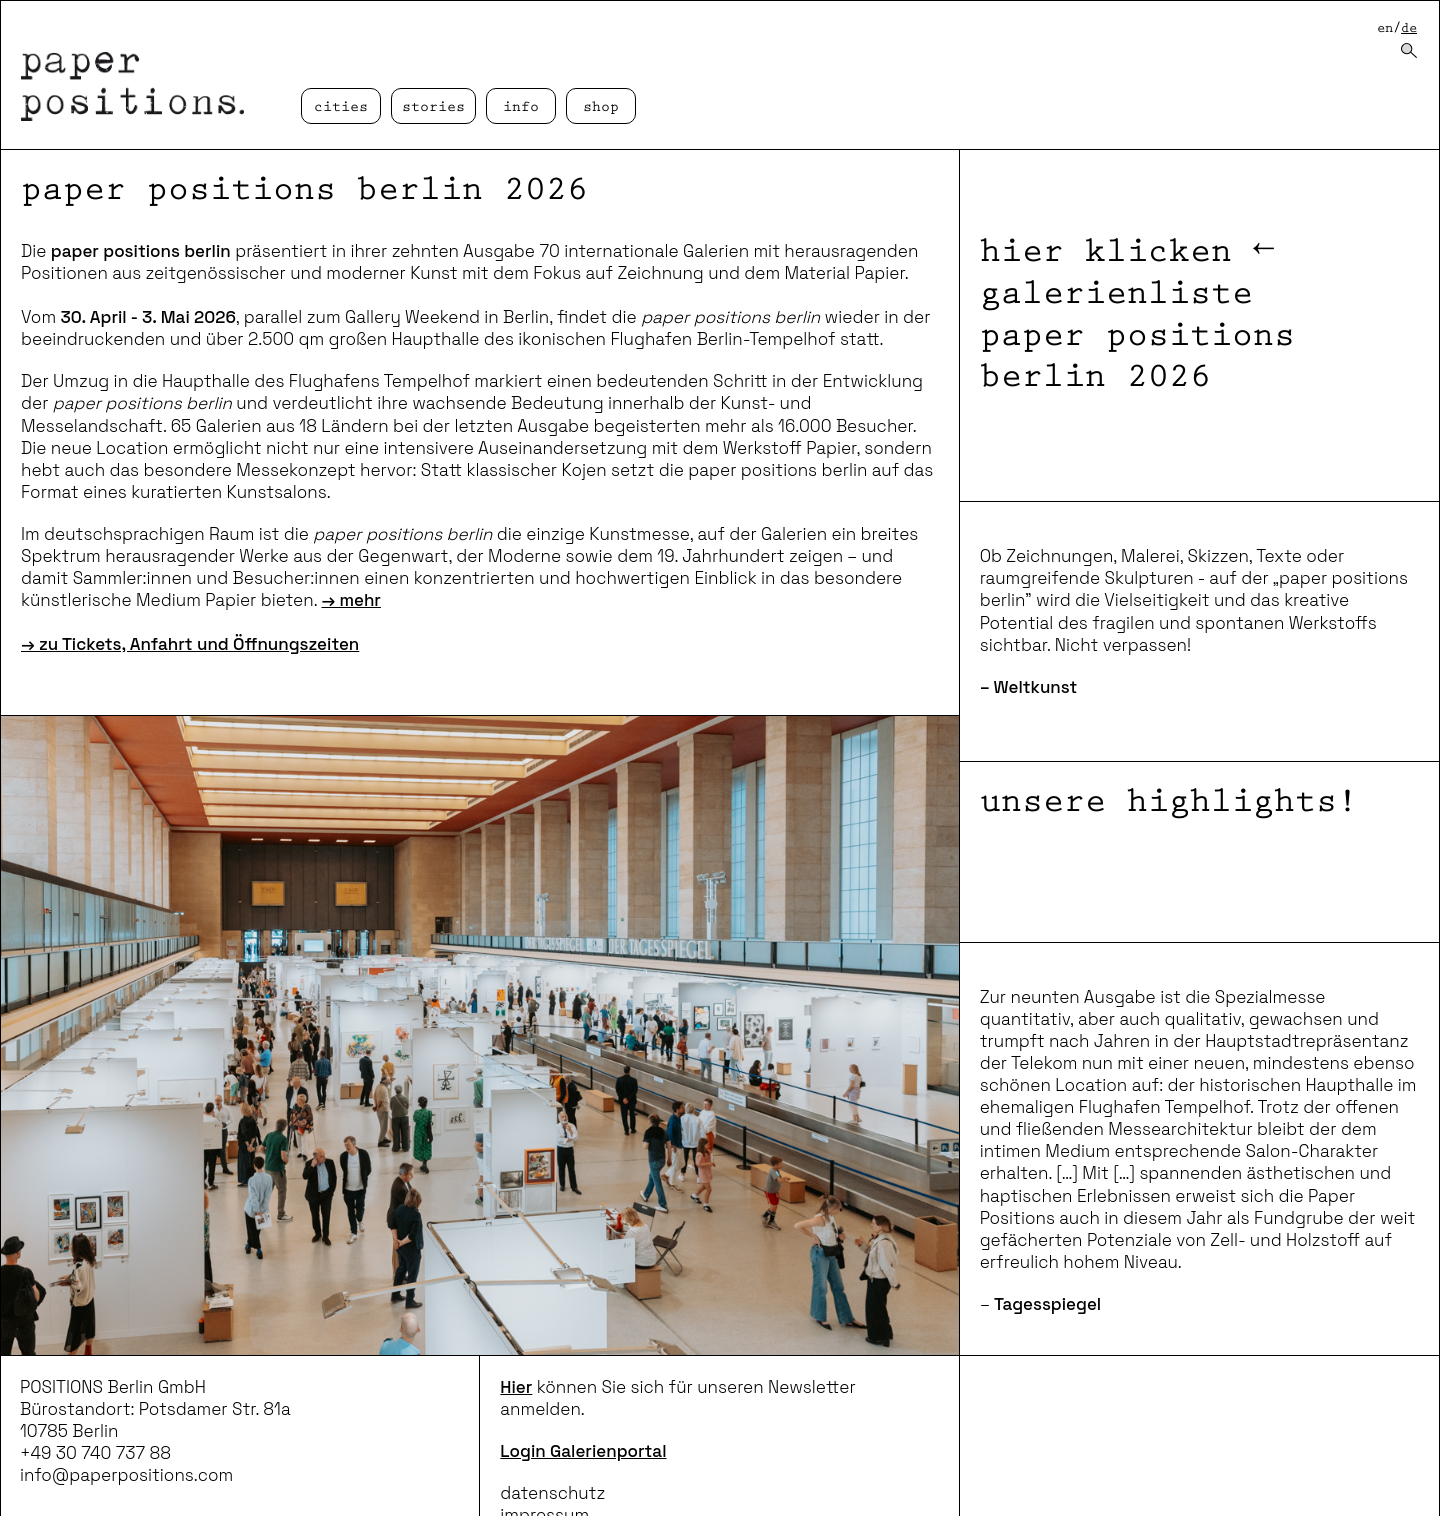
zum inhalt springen (0, 0)
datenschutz (552, 1493)
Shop (601, 107)
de (1409, 28)
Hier (516, 1387)
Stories (433, 107)
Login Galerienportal (583, 1451)
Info (521, 107)
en (1385, 28)
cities (341, 107)
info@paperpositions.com (126, 1475)
